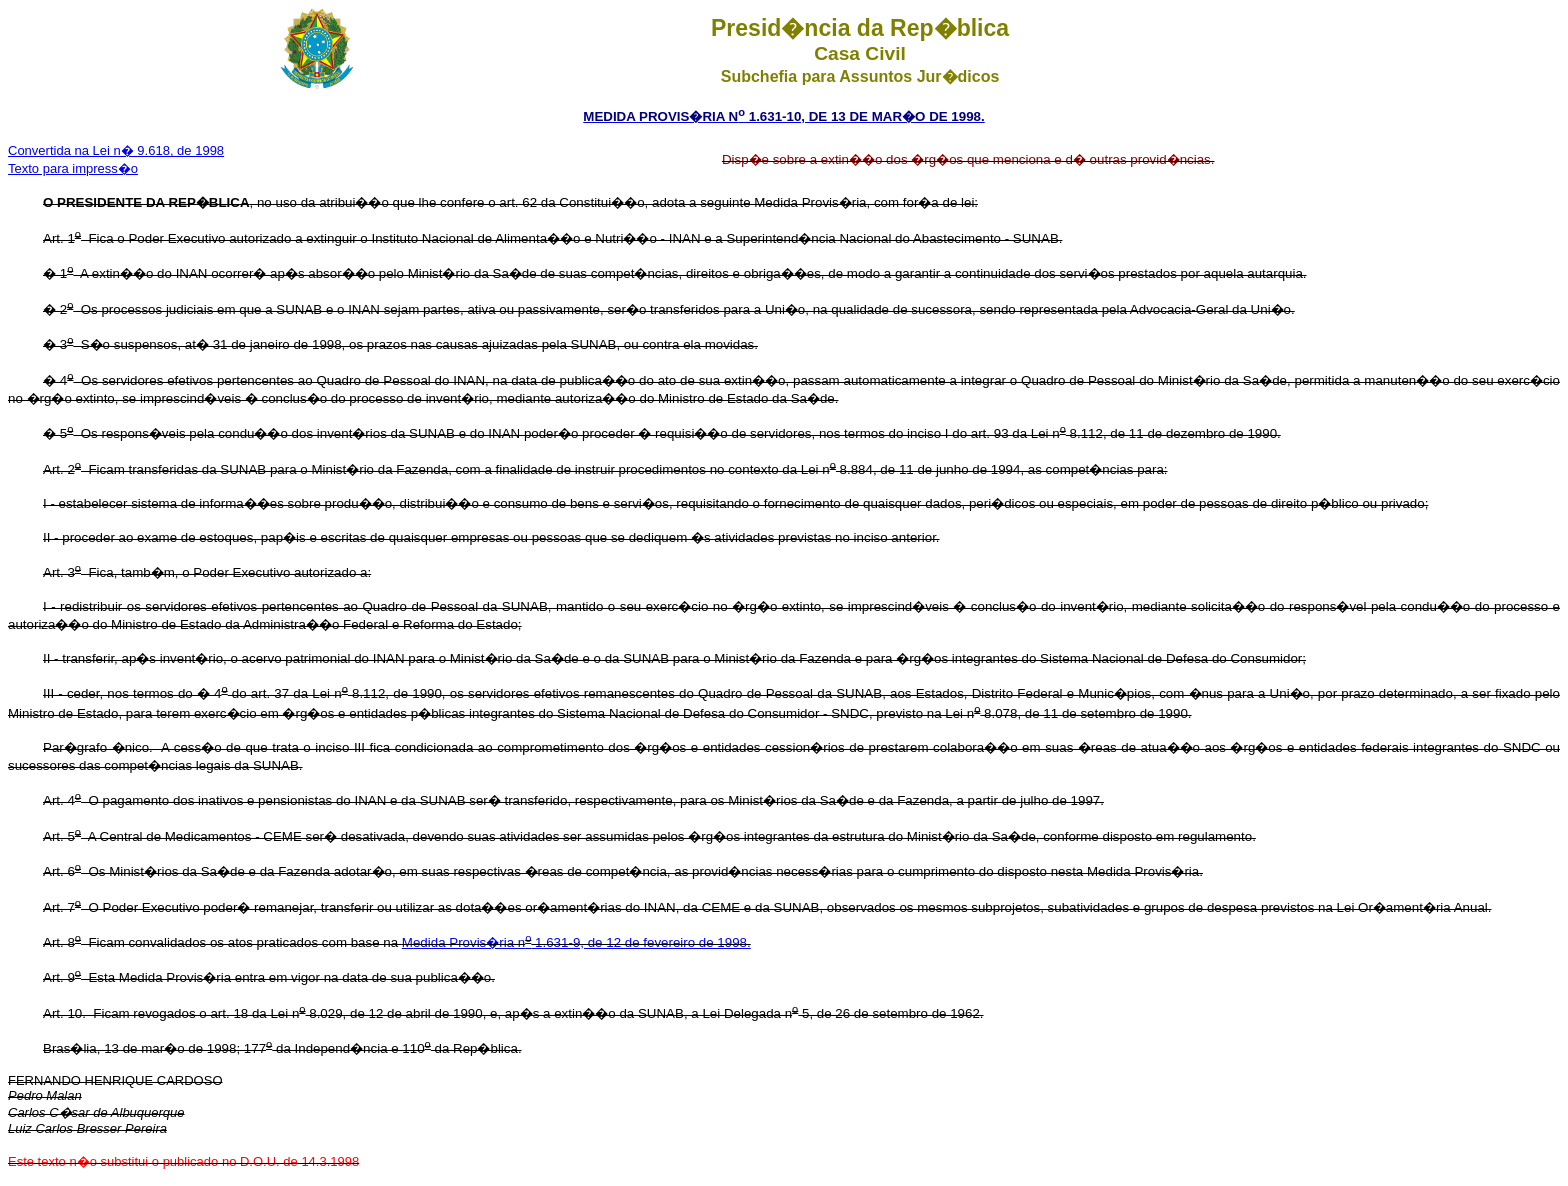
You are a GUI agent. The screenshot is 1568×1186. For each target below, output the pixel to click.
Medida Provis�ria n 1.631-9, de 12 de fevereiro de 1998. (576, 942)
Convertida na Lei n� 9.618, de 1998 (116, 150)
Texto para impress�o (73, 168)
